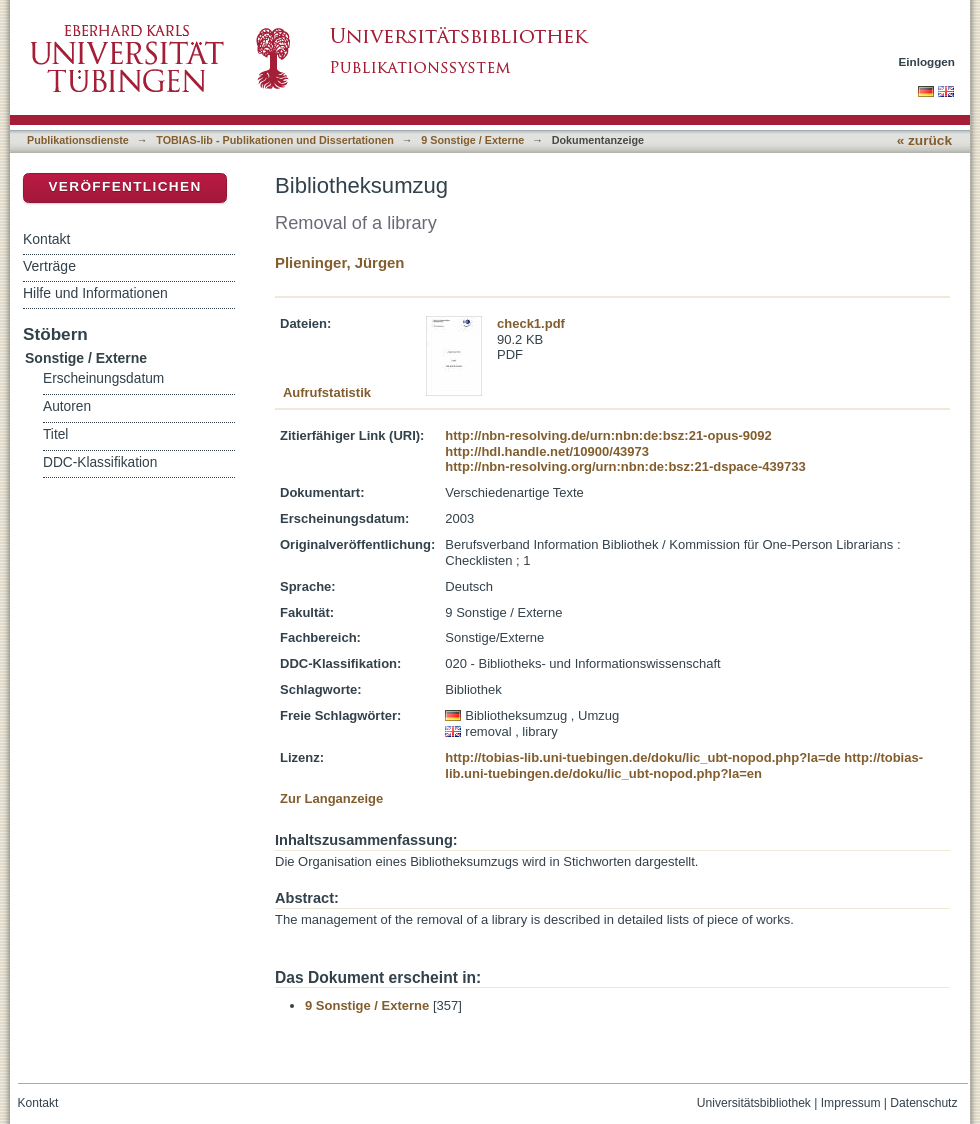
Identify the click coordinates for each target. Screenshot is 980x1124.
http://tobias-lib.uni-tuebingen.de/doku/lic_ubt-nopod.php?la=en (684, 765)
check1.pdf (531, 323)
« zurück (924, 140)
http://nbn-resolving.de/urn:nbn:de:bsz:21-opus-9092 (608, 435)
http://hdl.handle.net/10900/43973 (547, 451)
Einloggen (927, 61)
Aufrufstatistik (327, 392)
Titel (55, 434)
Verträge (49, 266)
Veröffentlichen (124, 186)
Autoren (67, 406)
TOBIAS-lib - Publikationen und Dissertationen (275, 140)
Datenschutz (923, 1103)
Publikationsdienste (78, 140)
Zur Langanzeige (331, 798)
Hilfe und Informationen (95, 293)
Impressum (851, 1103)
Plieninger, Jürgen (340, 262)
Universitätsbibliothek (754, 1103)
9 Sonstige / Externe (472, 140)
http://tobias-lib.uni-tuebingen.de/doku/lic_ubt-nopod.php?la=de (642, 757)
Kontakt (46, 239)
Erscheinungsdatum (103, 378)
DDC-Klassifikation (100, 462)
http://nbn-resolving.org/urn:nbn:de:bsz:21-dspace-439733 (625, 466)
